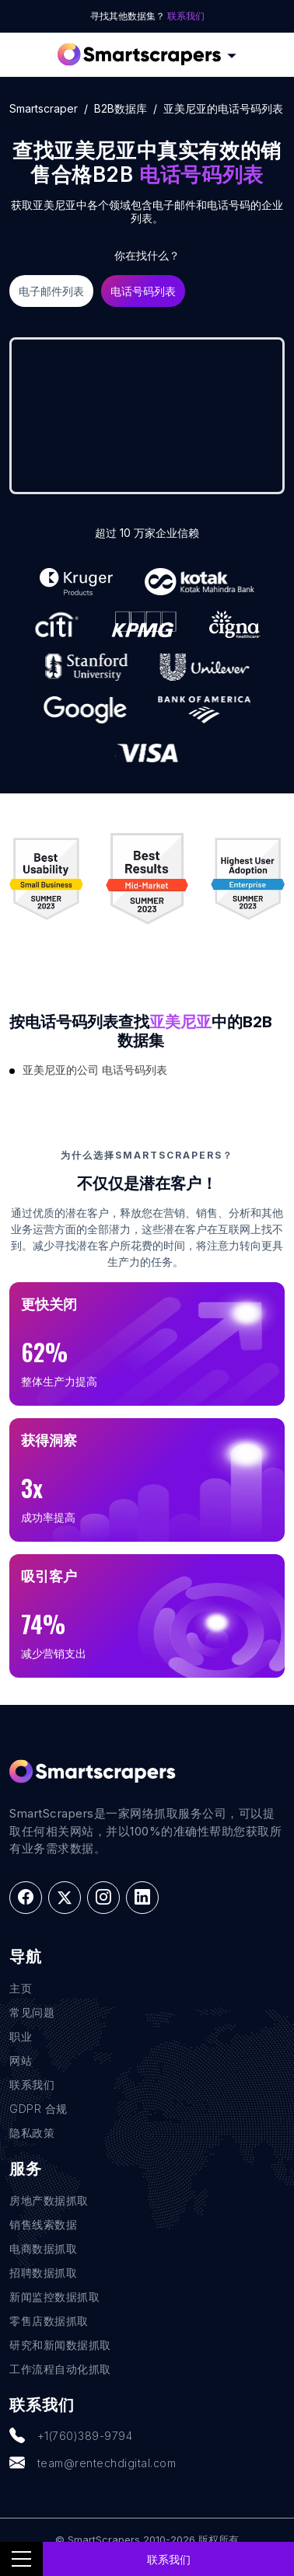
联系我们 (186, 16)
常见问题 (31, 2012)
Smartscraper (43, 108)
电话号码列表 (143, 291)
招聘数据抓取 (43, 2272)
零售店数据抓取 (49, 2320)
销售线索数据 (43, 2224)
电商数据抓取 (43, 2248)
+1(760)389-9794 (70, 2436)
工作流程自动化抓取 (60, 2369)
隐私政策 (31, 2132)
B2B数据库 (120, 108)
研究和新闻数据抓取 (60, 2344)
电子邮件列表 (51, 291)
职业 (20, 2036)
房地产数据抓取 (49, 2200)
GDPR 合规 (38, 2108)
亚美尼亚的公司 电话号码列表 (95, 1069)
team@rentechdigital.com (92, 2463)
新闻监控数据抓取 (54, 2296)
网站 (20, 2060)
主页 (20, 1988)
